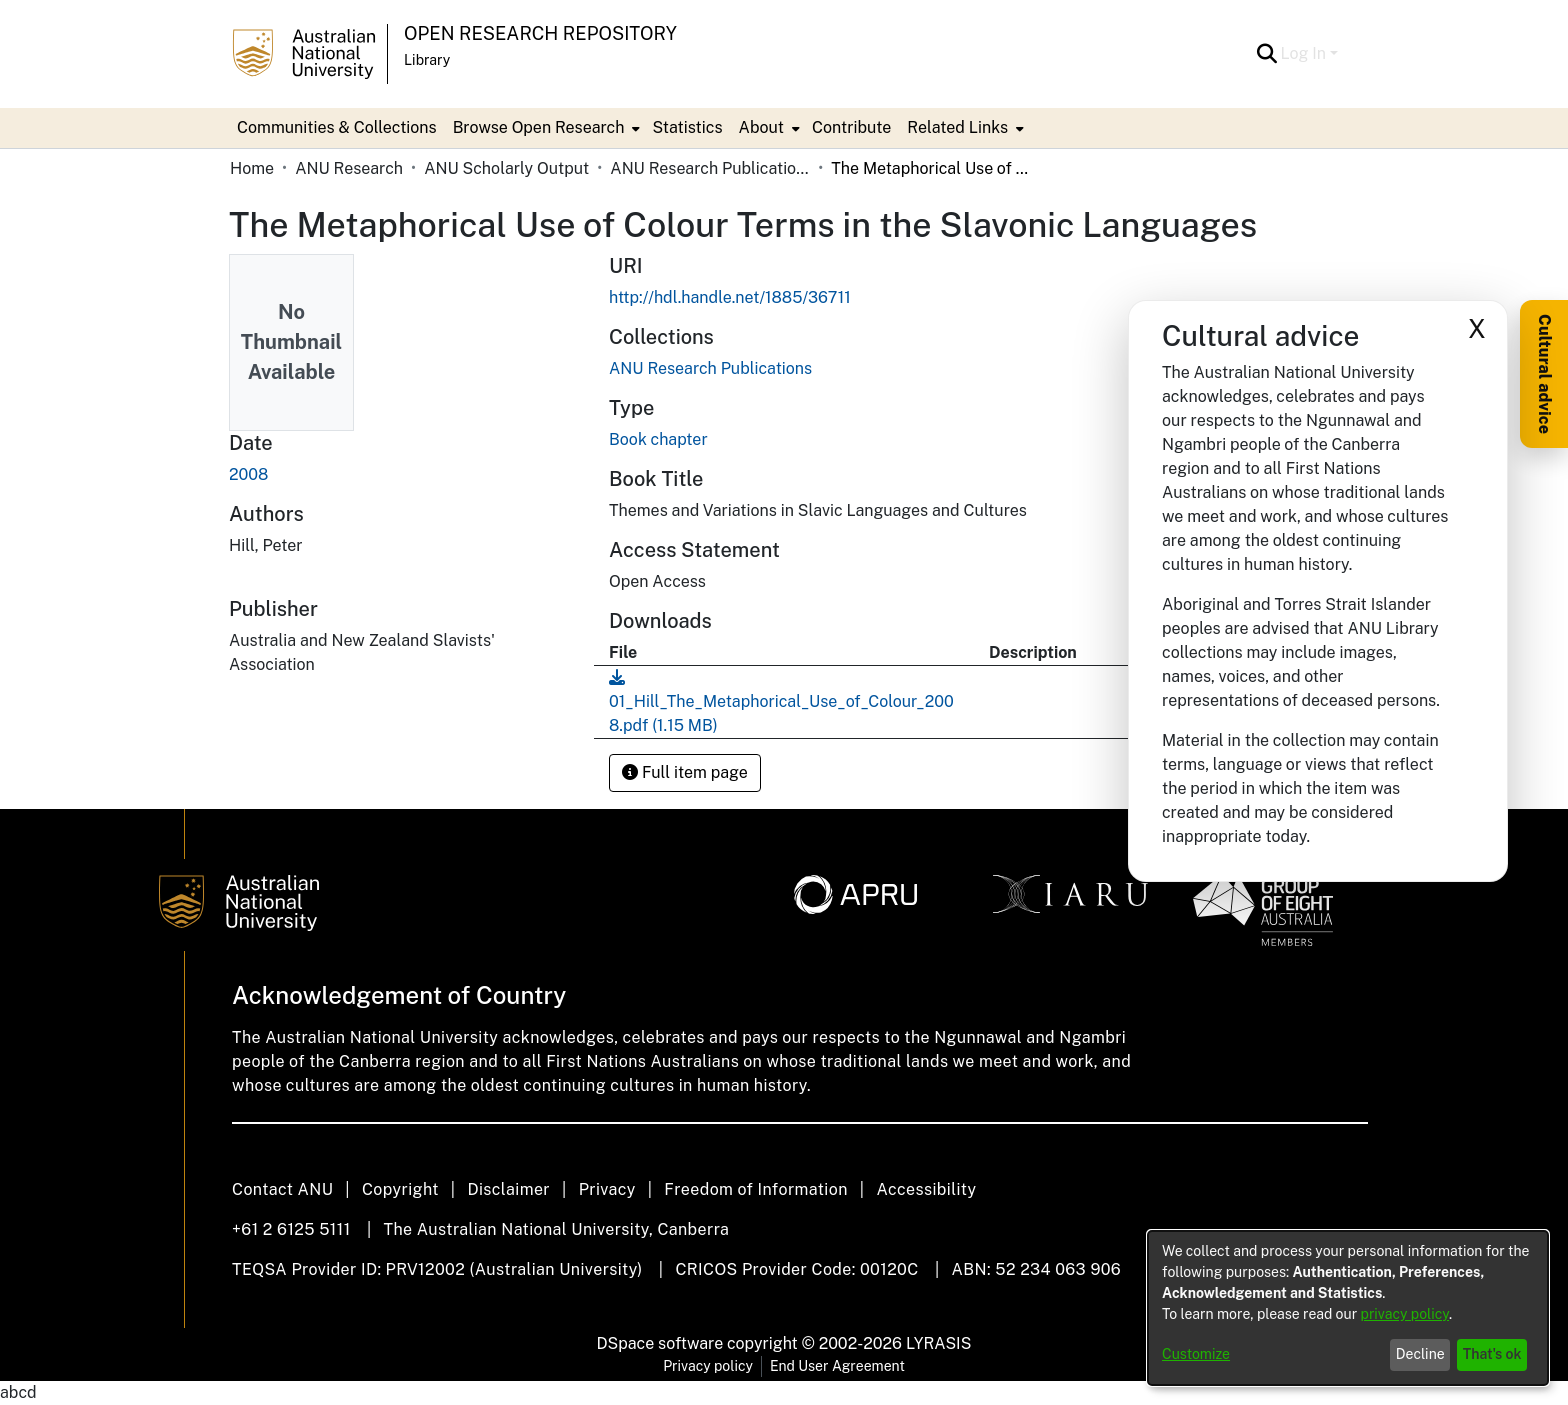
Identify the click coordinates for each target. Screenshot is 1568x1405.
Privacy (607, 1189)
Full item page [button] (685, 772)
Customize (1196, 1354)
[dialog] (1348, 1308)
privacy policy (1405, 1314)
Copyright (400, 1189)
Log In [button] (1305, 53)
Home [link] (252, 168)
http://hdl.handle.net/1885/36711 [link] (730, 297)
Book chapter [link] (658, 439)
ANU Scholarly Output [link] (506, 168)
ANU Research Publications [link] (710, 168)
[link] (710, 368)
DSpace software (660, 1343)
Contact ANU (282, 1189)
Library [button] (427, 60)
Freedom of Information (755, 1189)
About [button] (761, 127)
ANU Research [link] (349, 168)
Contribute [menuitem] (851, 127)
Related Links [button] (957, 127)
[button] (1267, 54)
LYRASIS (938, 1343)
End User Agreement (837, 1366)
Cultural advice (1544, 374)
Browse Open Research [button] (539, 127)
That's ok (1492, 1354)
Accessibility (926, 1189)
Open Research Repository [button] (540, 33)
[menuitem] (545, 128)
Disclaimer (508, 1189)
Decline (1420, 1354)
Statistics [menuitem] (687, 127)
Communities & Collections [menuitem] (337, 127)
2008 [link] (248, 474)
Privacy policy (708, 1366)
